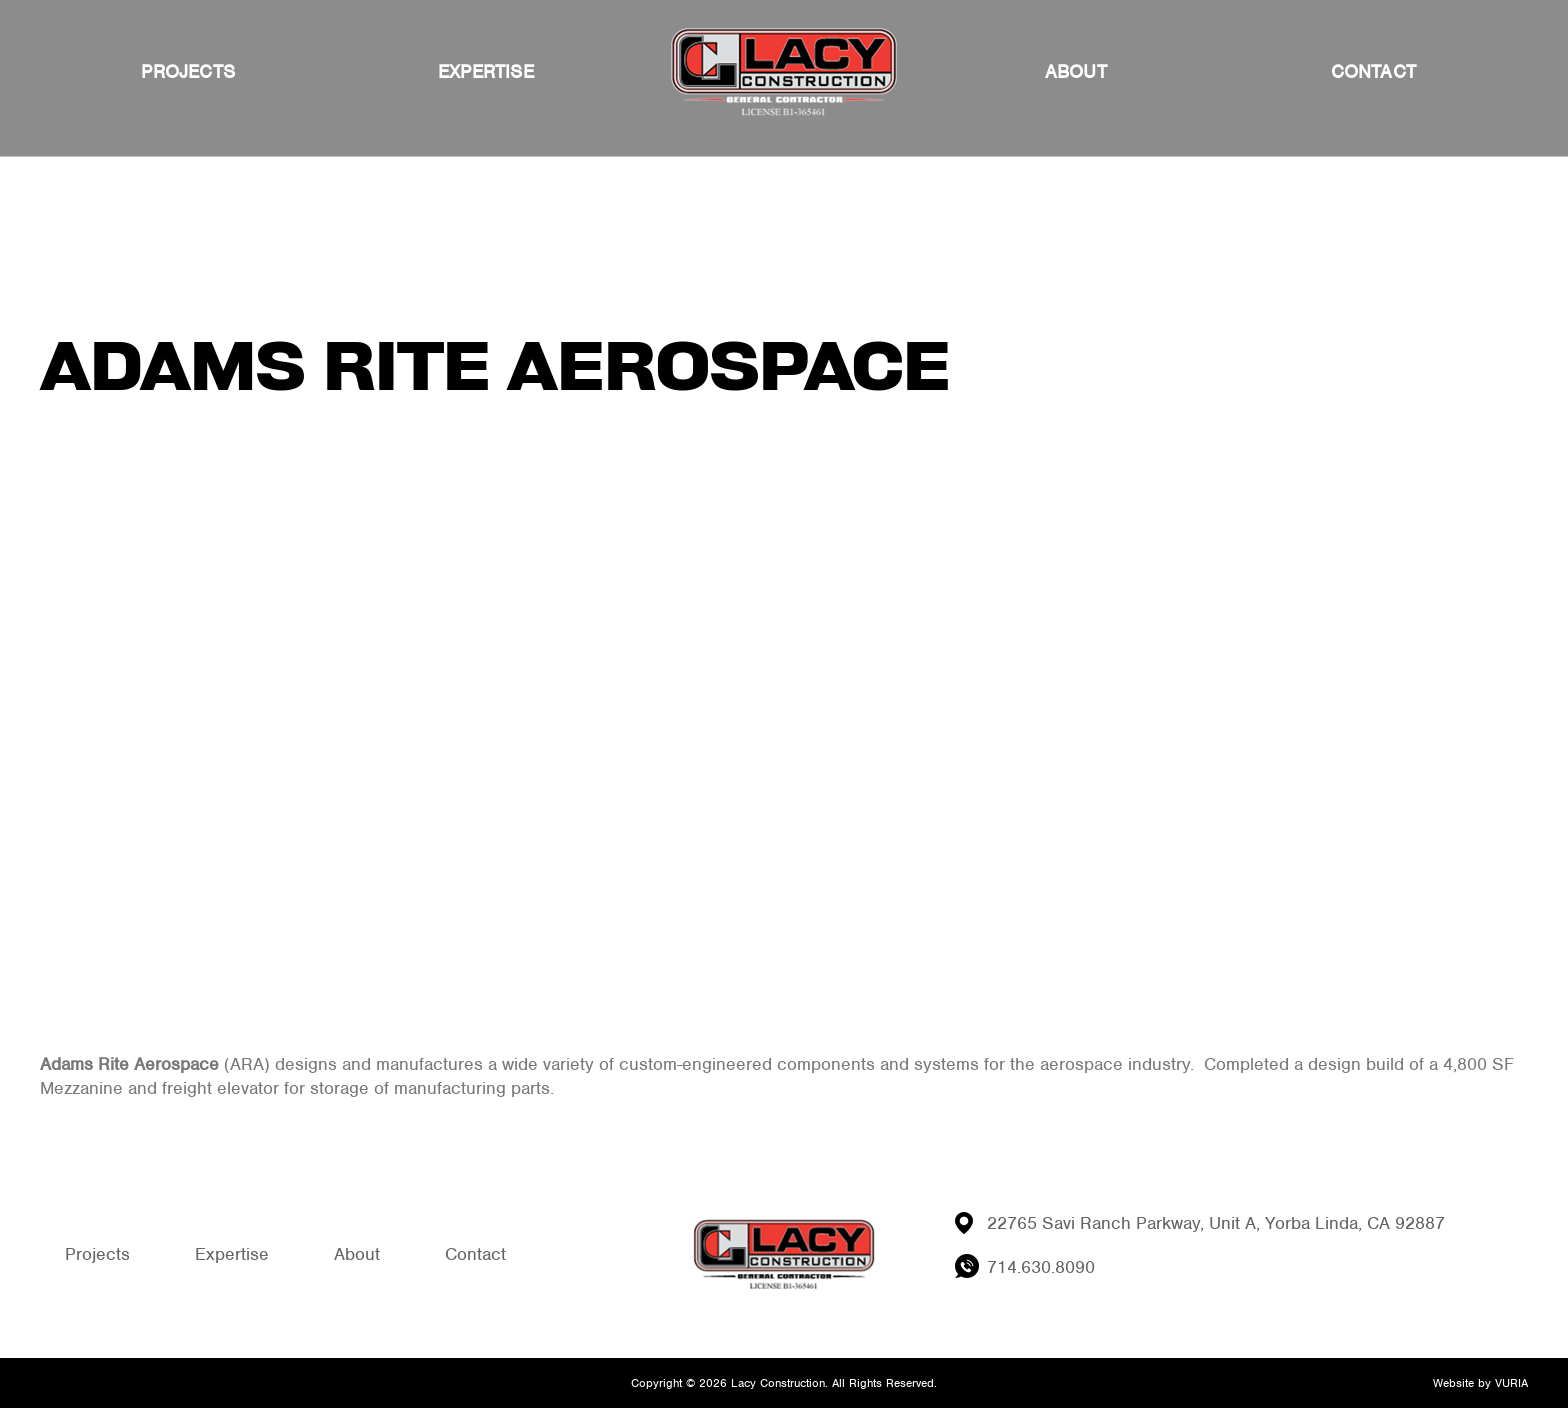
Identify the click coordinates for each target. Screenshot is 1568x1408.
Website (1453, 1383)
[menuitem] (188, 72)
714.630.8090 (1041, 1267)
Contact (1373, 71)
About (1076, 71)
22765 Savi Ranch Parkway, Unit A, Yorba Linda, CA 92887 (1216, 1223)
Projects (188, 71)
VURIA (1511, 1383)
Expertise (486, 71)
